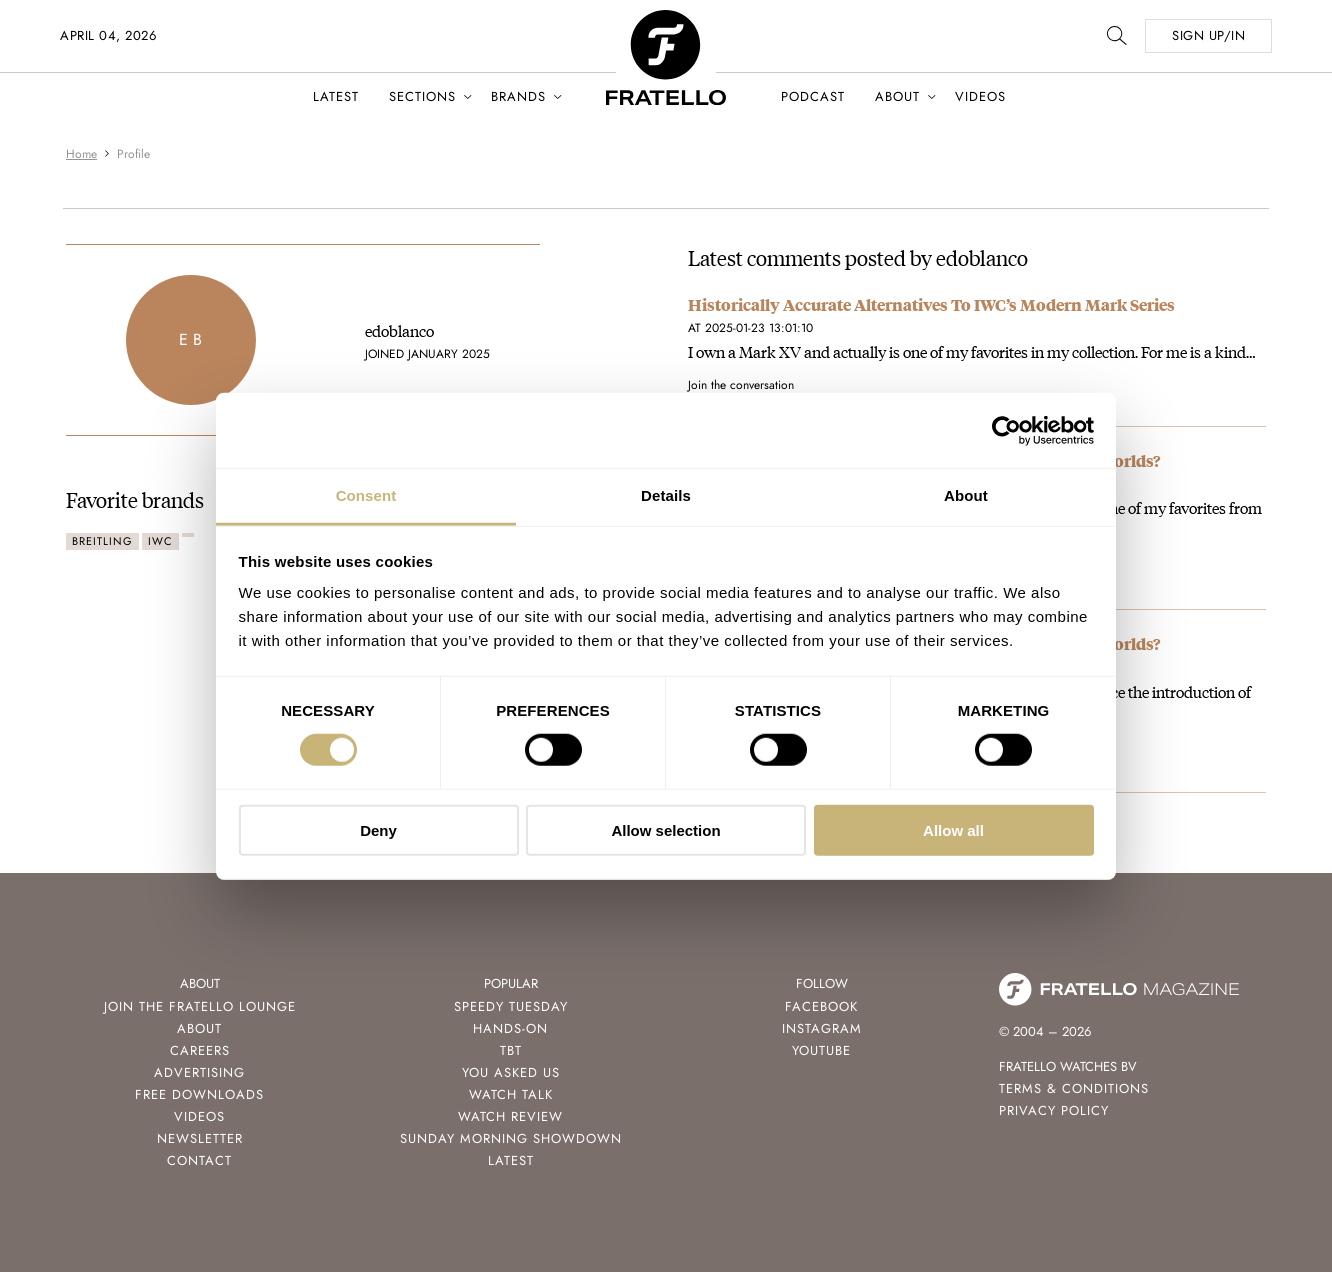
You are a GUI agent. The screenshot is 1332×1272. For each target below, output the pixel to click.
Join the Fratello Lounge (200, 1006)
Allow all (953, 830)
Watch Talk (511, 1094)
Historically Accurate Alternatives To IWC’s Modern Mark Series (931, 304)
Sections (422, 96)
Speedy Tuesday (511, 1006)
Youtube (821, 1050)
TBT (511, 1050)
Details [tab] (666, 495)
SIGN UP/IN (1208, 35)
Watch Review (510, 1116)
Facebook (821, 1006)
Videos (980, 96)
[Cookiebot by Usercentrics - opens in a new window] (1006, 430)
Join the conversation (741, 385)
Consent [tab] (366, 495)
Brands (518, 96)
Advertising (199, 1072)
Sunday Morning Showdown (511, 1138)
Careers (200, 1050)
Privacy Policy (1054, 1110)
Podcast (813, 96)
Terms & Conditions (1074, 1088)
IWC (160, 541)
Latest (336, 96)
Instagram (822, 1028)
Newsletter (200, 1138)
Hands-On (510, 1028)
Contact (199, 1160)
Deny (378, 830)
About (897, 96)
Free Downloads (199, 1094)
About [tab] (966, 495)
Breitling (102, 541)
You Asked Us (511, 1072)
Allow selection (665, 830)
